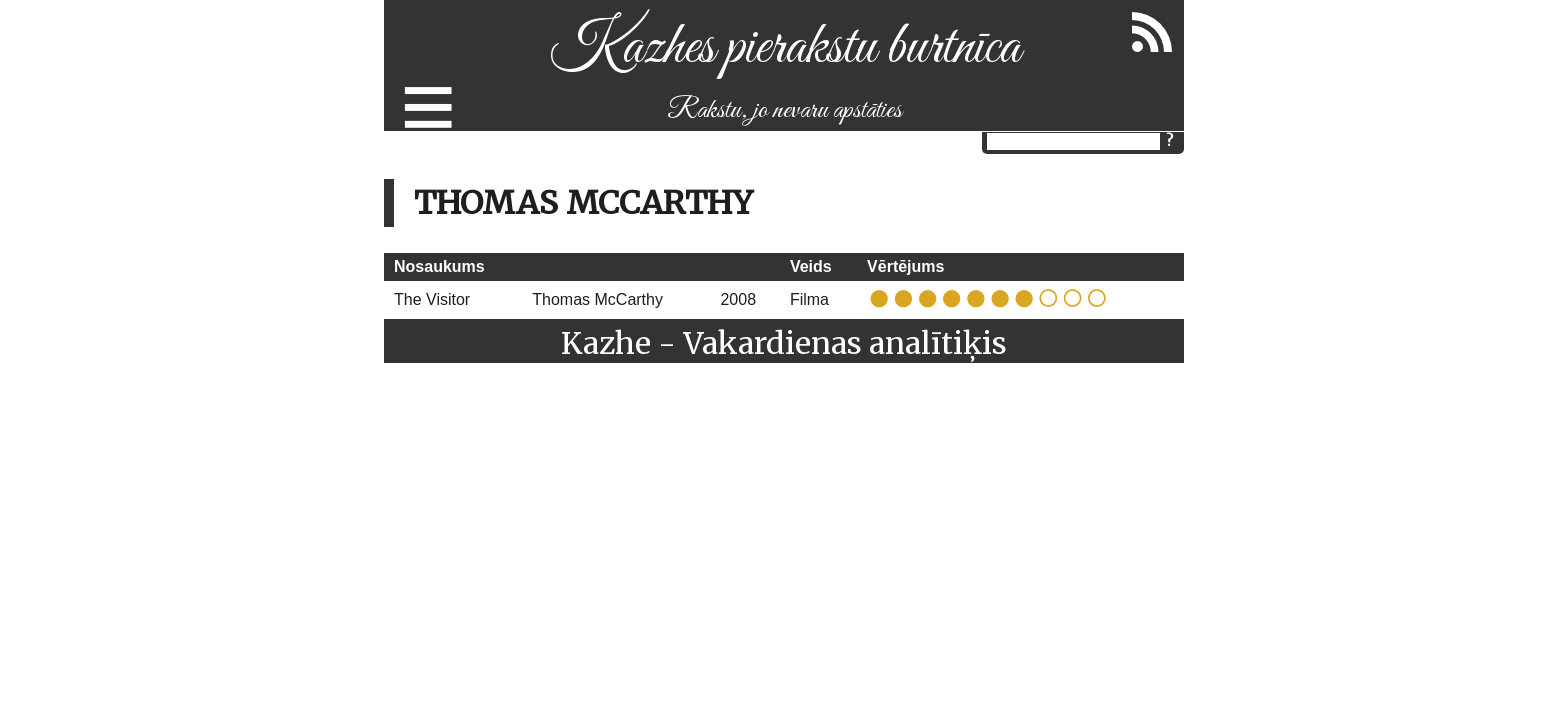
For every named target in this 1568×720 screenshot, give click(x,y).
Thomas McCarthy (597, 299)
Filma (809, 299)
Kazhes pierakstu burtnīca (784, 48)
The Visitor (432, 299)
